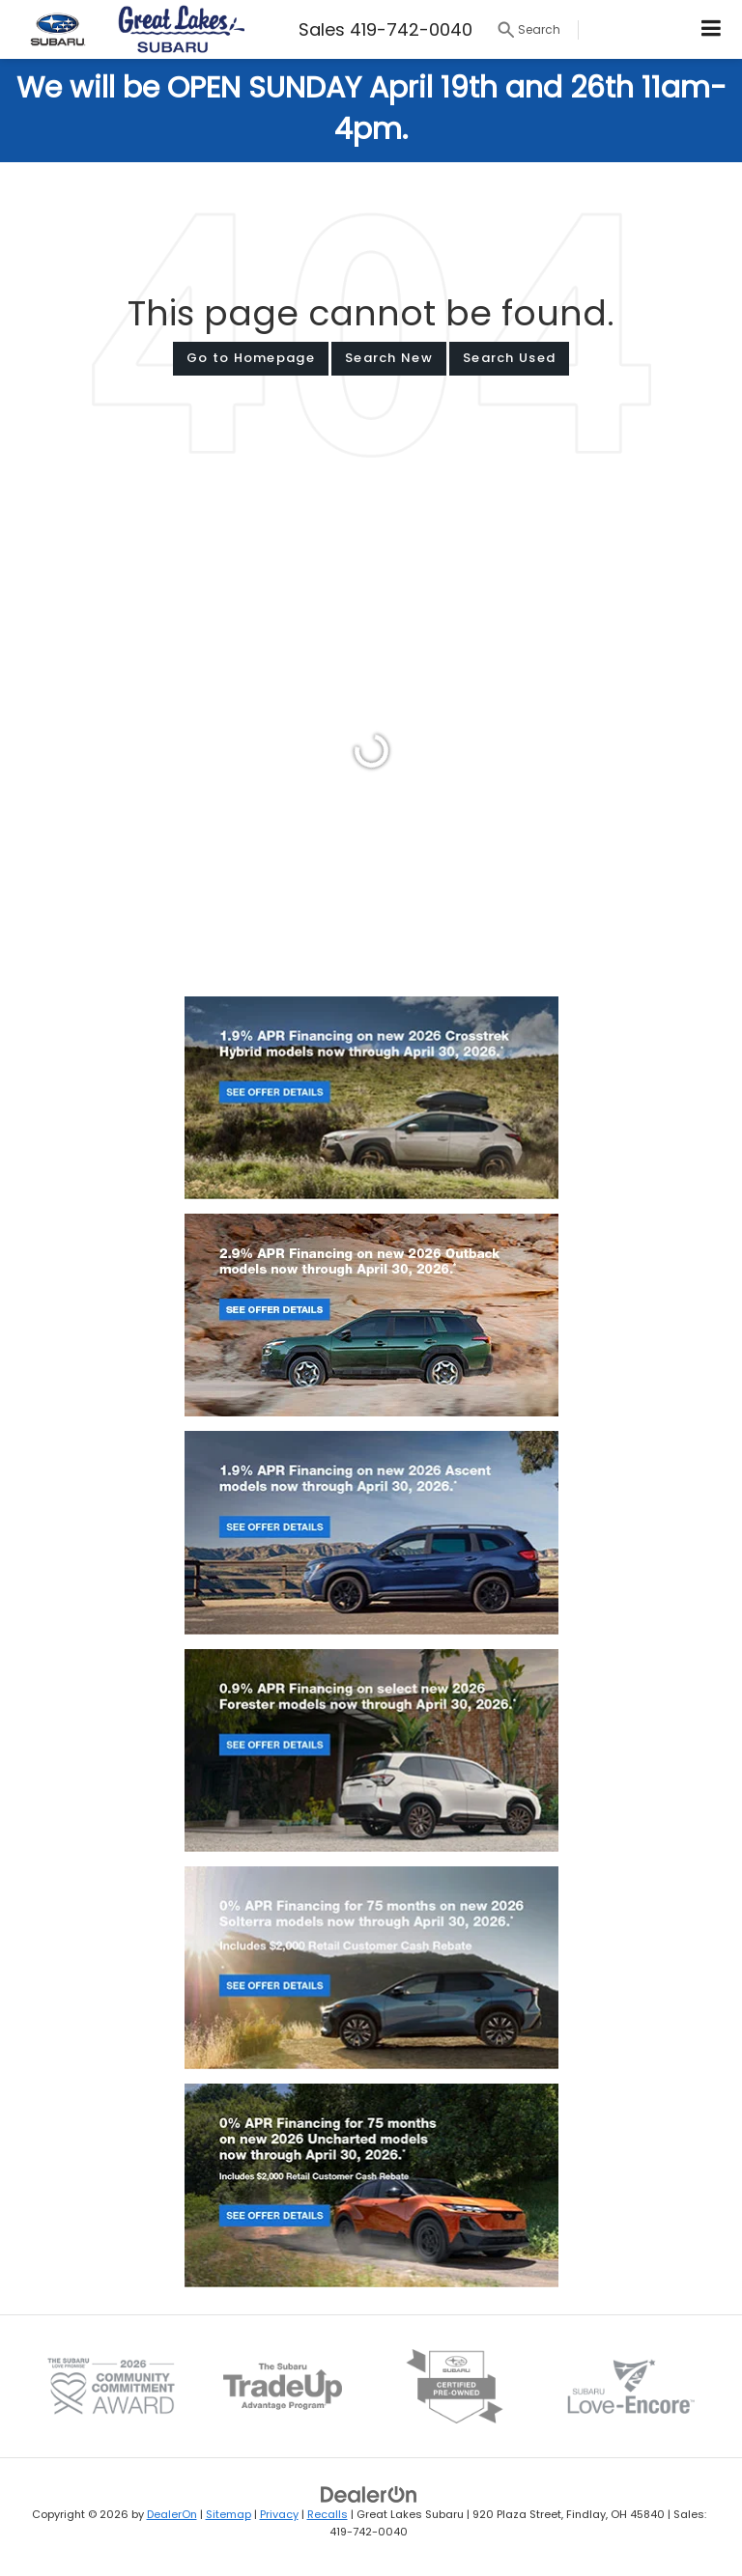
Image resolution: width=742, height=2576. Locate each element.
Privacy (279, 2514)
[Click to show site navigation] (711, 29)
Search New (389, 358)
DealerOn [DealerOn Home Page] (172, 2514)
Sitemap (228, 2514)
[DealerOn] (369, 2493)
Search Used (509, 358)
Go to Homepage (250, 358)
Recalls (327, 2514)
